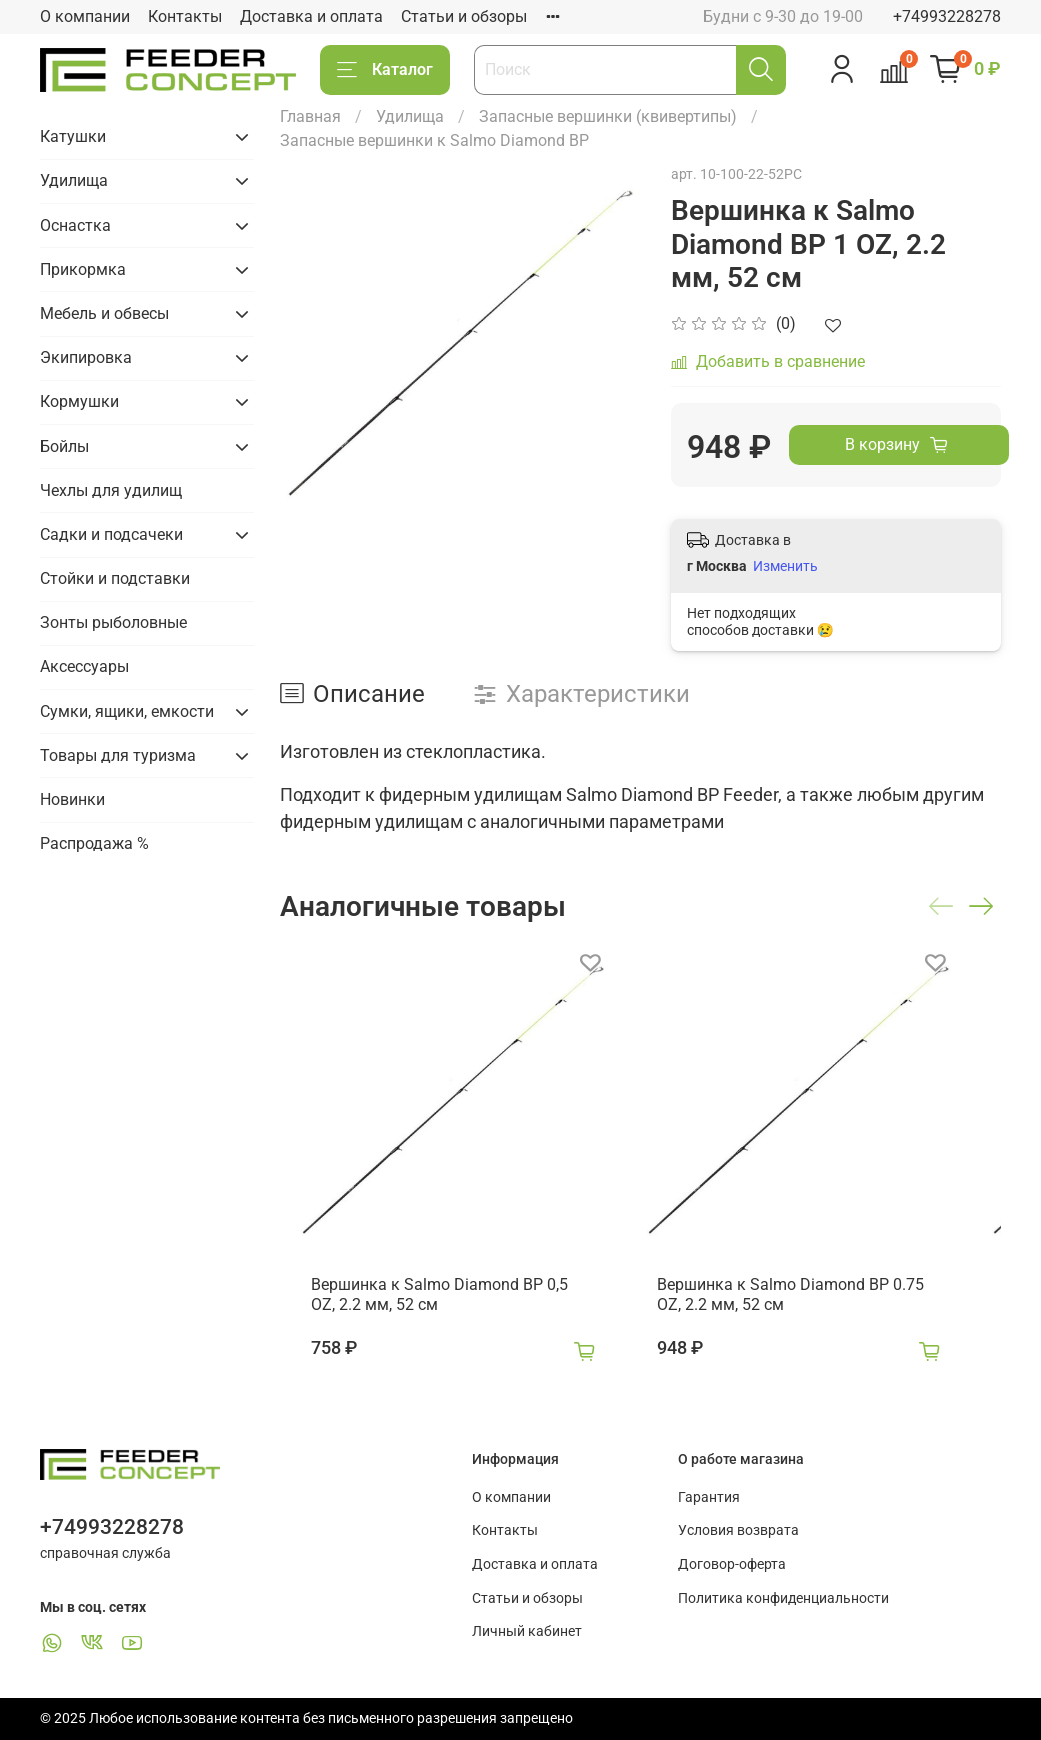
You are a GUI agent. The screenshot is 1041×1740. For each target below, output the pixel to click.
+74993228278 (947, 16)
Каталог (385, 70)
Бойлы (64, 446)
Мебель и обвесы (104, 313)
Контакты (185, 16)
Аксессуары (84, 666)
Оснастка (75, 225)
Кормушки (79, 401)
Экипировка (86, 357)
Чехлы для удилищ (111, 490)
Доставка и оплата (311, 16)
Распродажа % (94, 843)
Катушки (73, 136)
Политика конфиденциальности (783, 1598)
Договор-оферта (732, 1564)
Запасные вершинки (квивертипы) (608, 116)
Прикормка (83, 269)
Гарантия (709, 1497)
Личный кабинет (527, 1631)
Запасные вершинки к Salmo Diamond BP (434, 140)
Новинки (72, 799)
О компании (85, 16)
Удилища (410, 116)
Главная (310, 116)
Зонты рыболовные (113, 622)
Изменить (785, 566)
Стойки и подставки (115, 578)
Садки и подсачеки (111, 534)
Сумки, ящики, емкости (127, 711)
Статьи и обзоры (464, 16)
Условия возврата (738, 1530)
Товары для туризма (118, 755)
